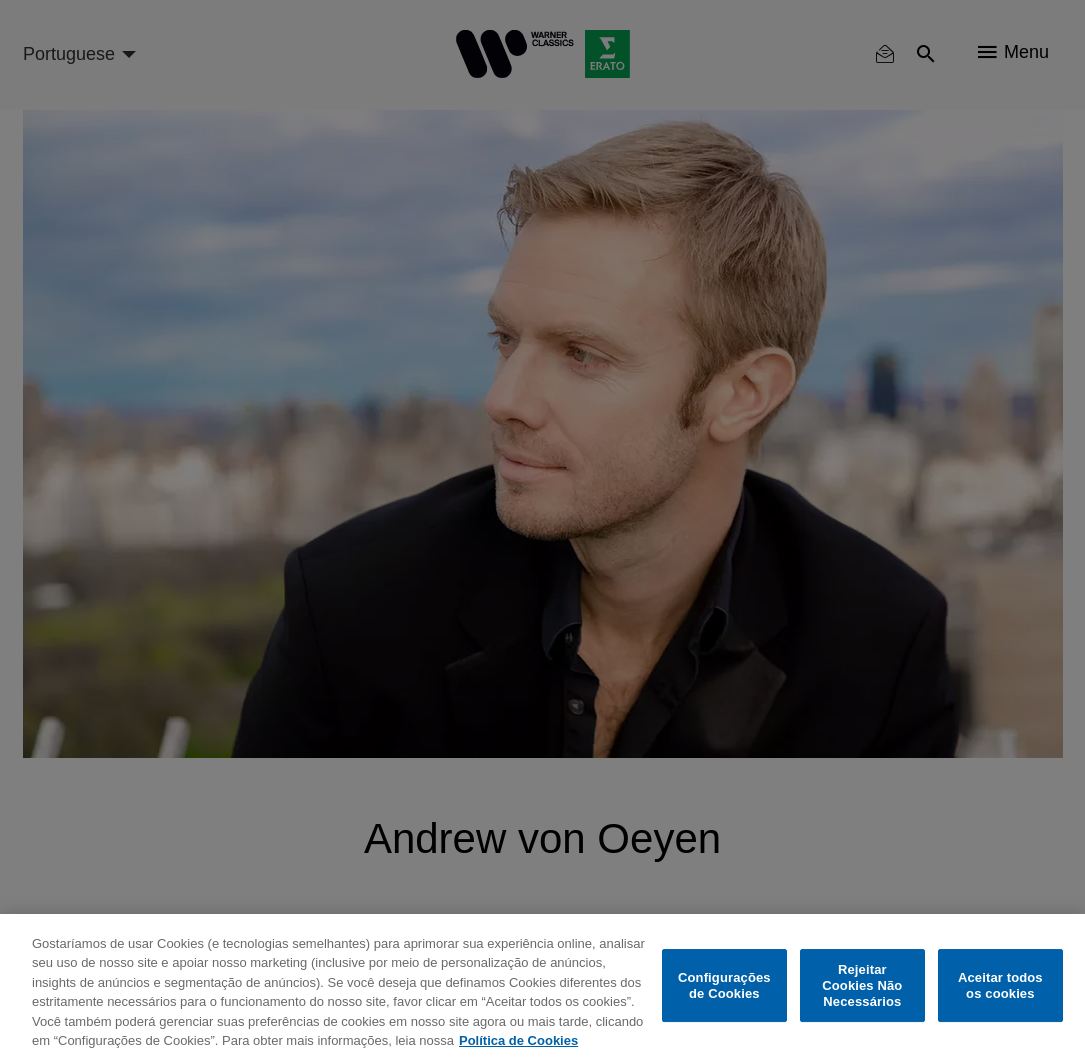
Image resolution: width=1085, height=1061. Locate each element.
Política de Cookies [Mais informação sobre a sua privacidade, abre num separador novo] (518, 1040)
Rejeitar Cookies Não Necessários (862, 986)
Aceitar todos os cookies (1000, 985)
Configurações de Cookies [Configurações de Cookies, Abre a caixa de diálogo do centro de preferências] (724, 985)
